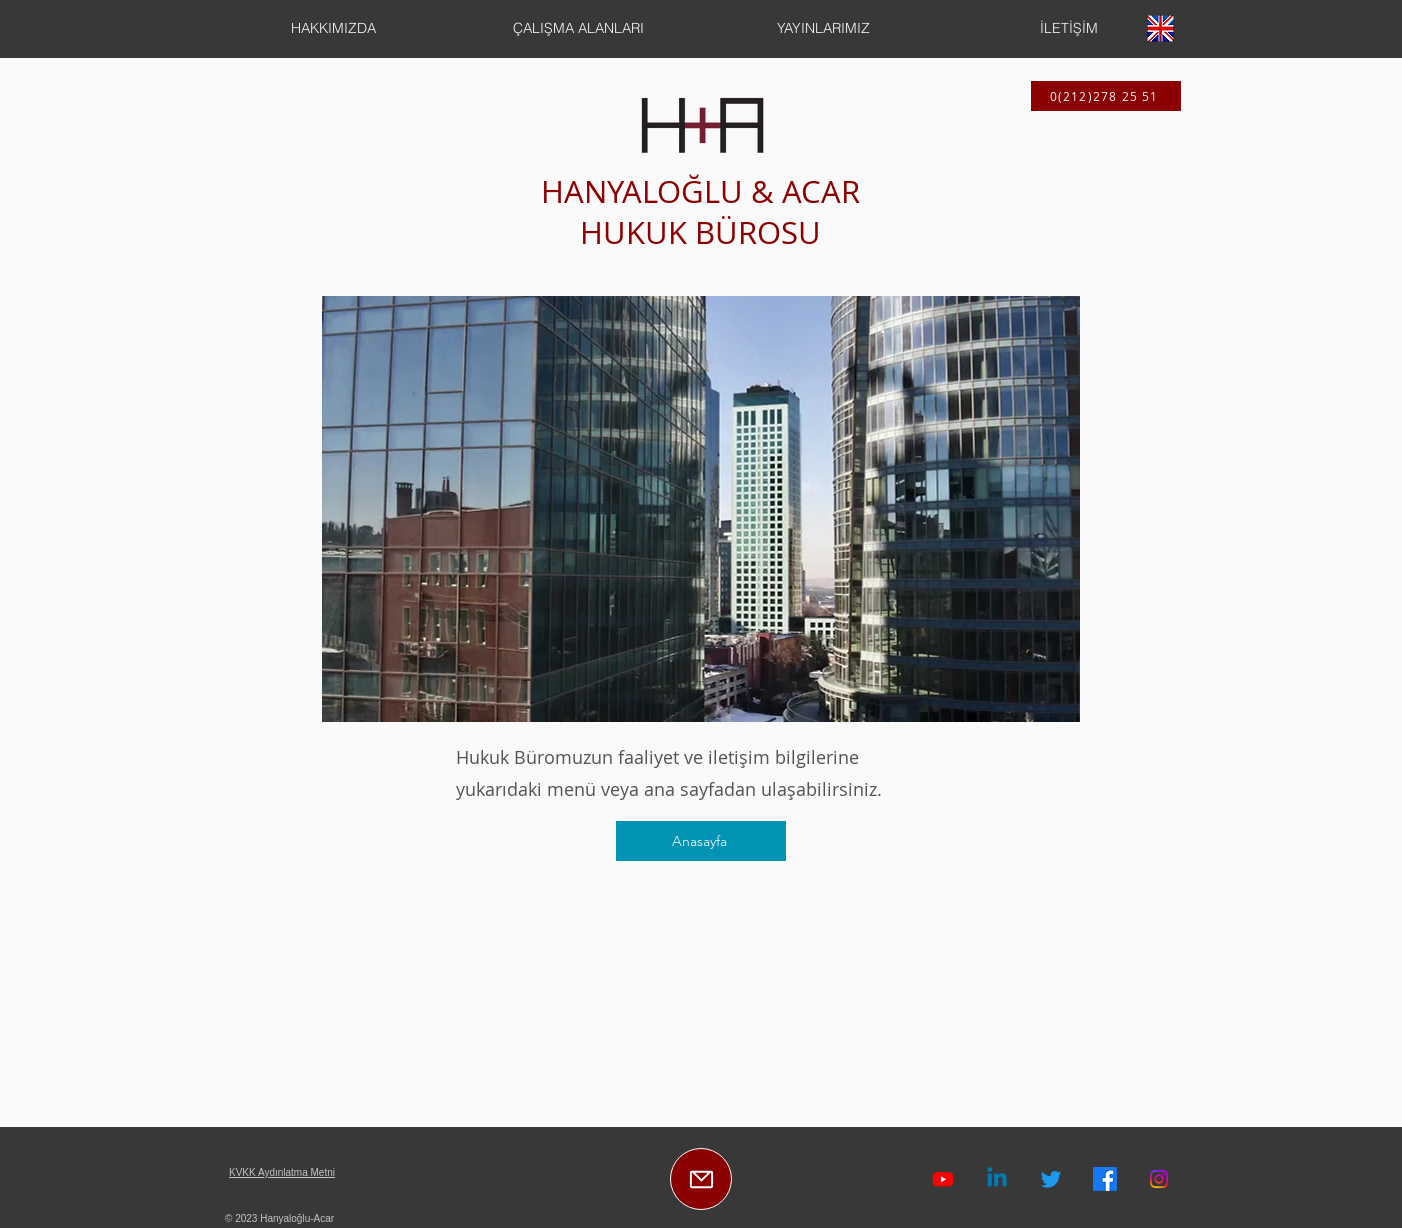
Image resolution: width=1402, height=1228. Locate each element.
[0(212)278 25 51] (1106, 96)
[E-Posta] (701, 1179)
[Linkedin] (997, 1179)
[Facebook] (1105, 1179)
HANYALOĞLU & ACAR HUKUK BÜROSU (700, 212)
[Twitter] (1051, 1179)
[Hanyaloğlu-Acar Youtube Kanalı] (943, 1179)
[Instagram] (1159, 1179)
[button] (333, 28)
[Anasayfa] (701, 841)
